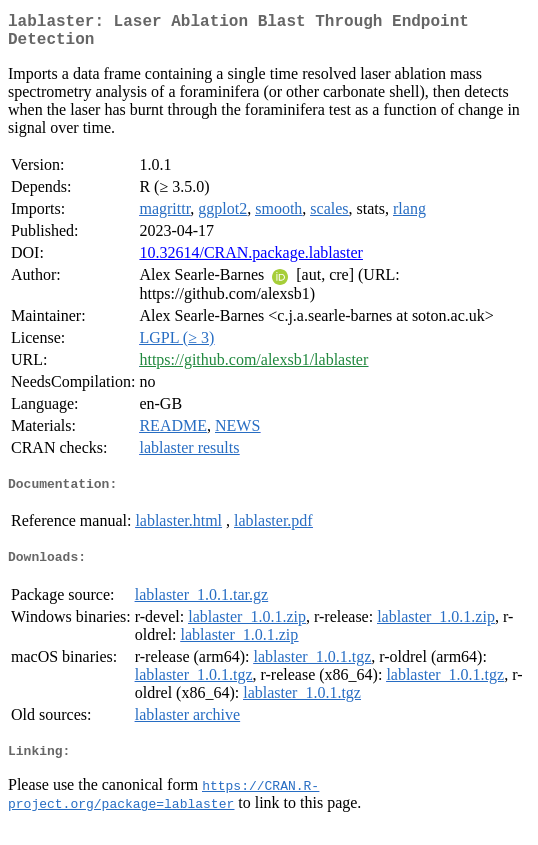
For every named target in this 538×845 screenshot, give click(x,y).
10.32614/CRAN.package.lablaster (251, 260)
